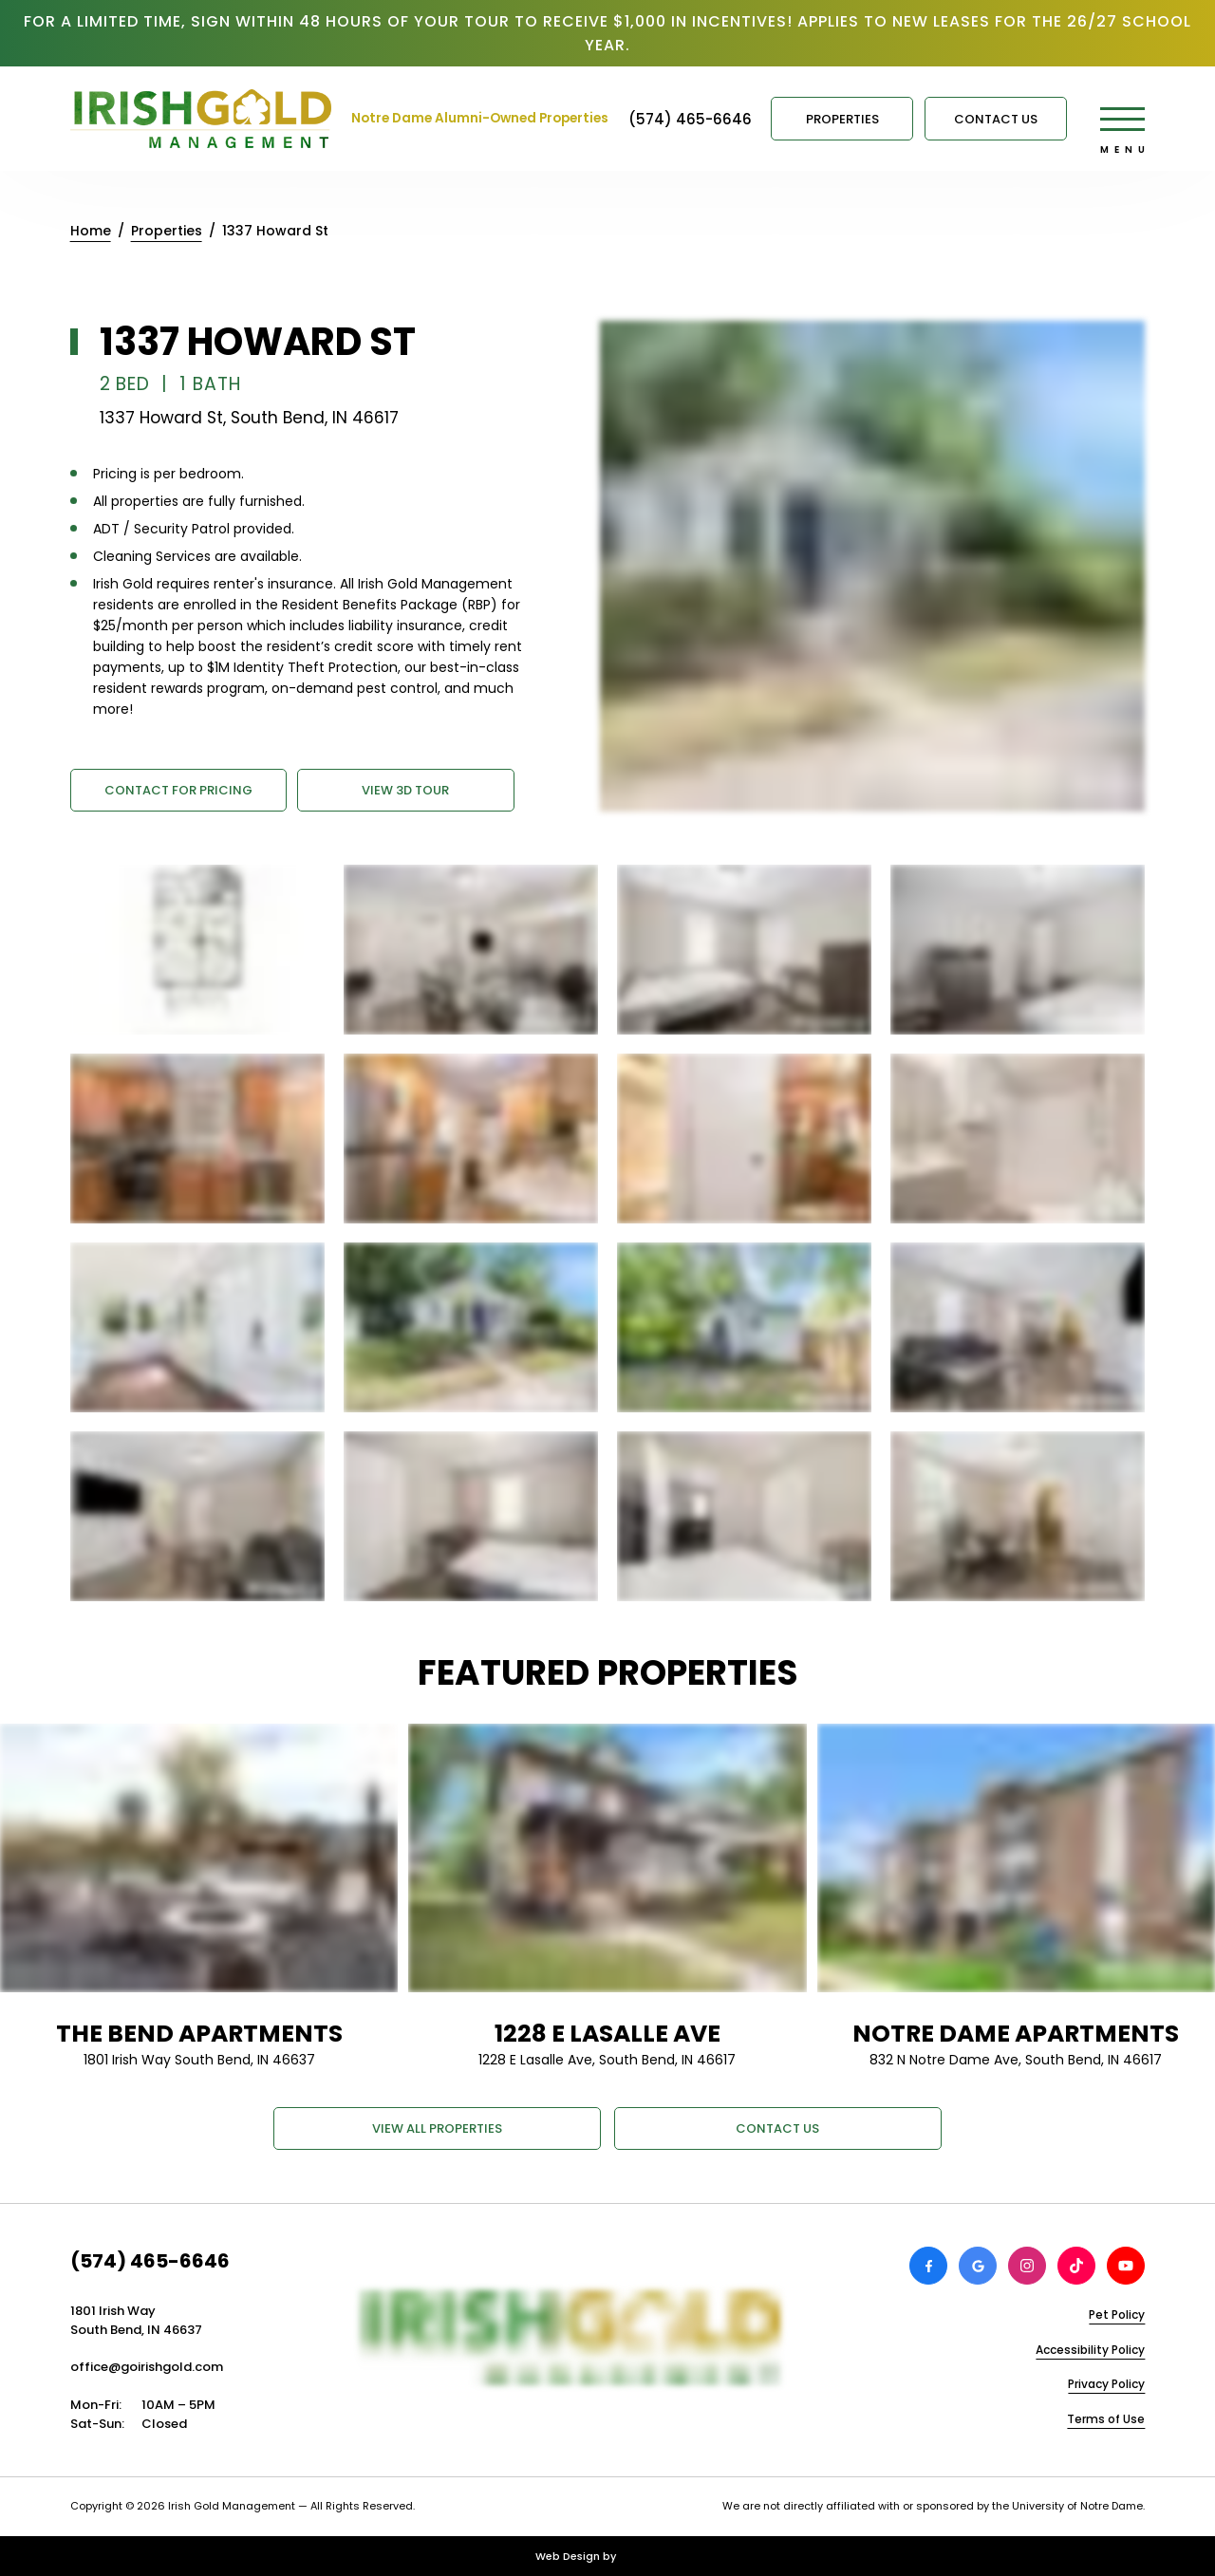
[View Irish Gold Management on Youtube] (1126, 2266)
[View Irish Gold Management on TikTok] (1076, 2266)
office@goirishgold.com (146, 2367)
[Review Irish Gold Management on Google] (978, 2266)
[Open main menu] (1122, 119)
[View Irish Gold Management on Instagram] (1027, 2266)
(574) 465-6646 (150, 2261)
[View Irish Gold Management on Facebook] (928, 2266)
